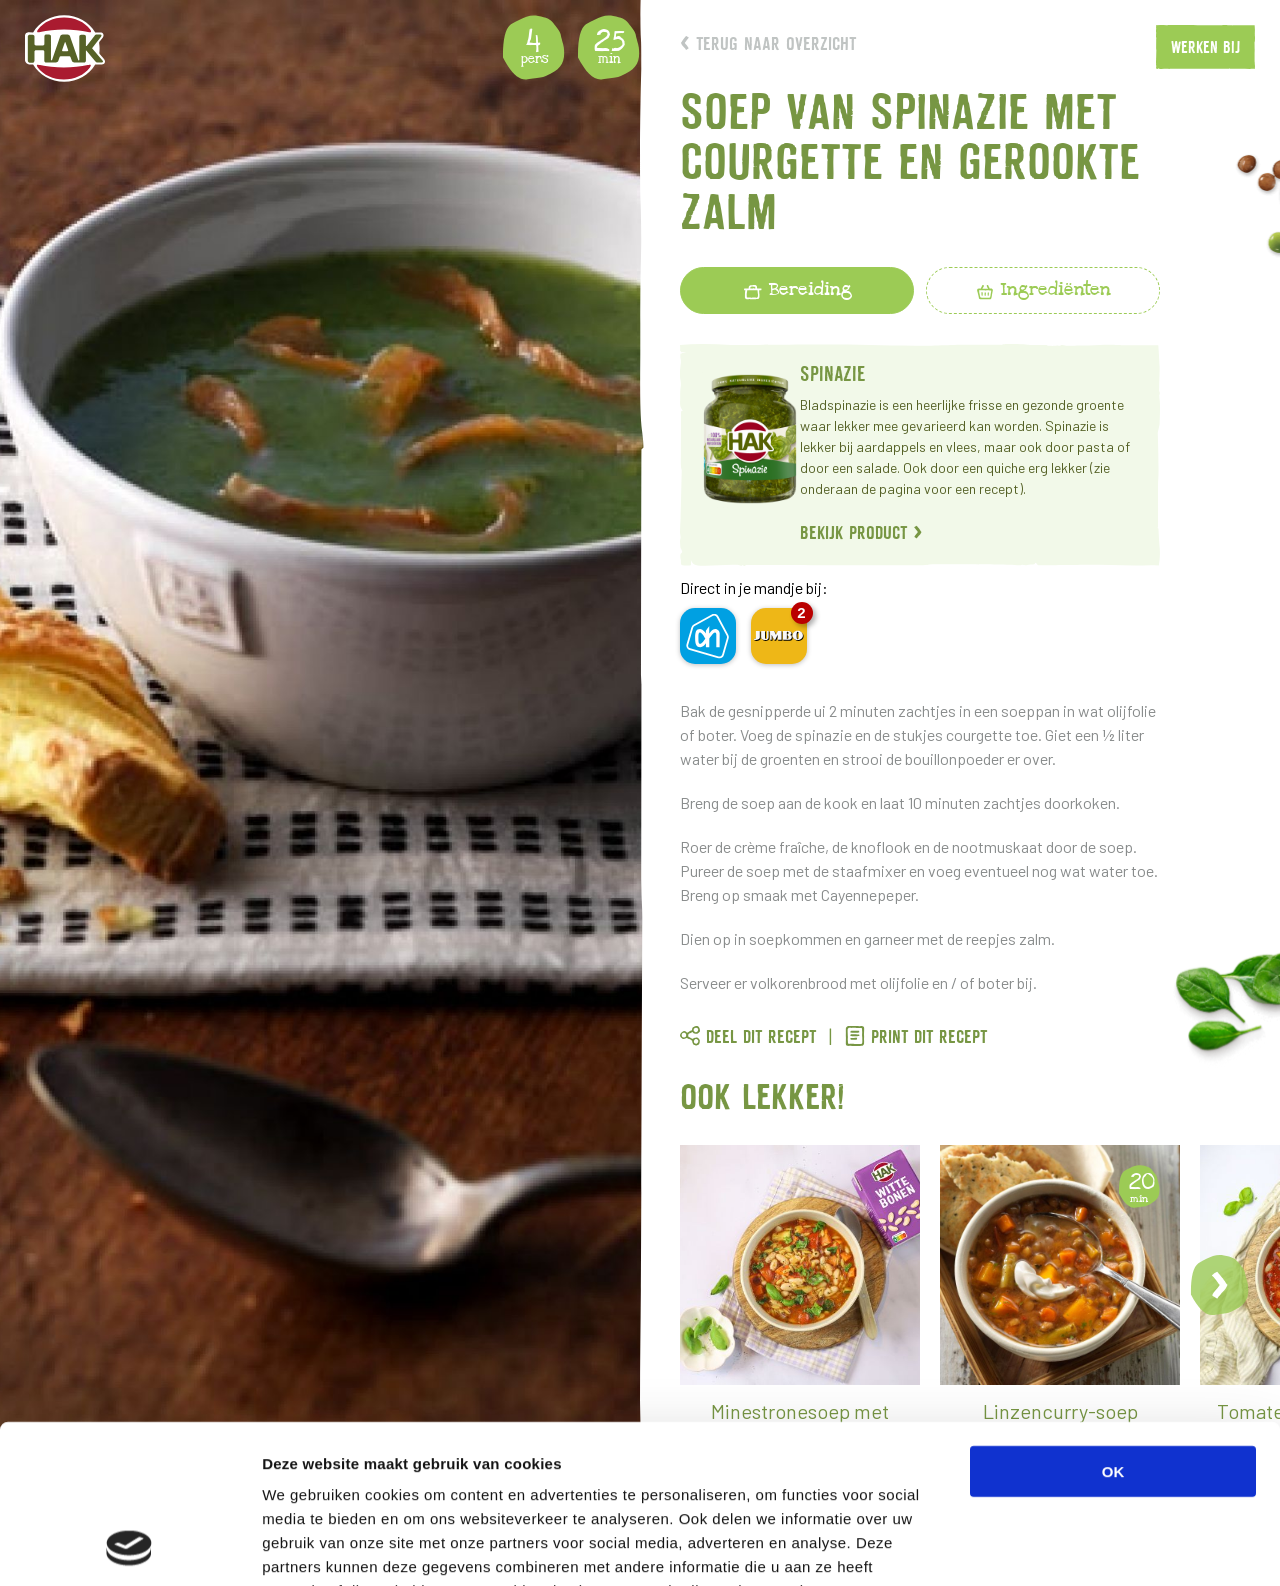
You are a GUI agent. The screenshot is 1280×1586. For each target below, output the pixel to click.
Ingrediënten (1043, 289)
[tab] (797, 290)
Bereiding (797, 289)
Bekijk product (861, 532)
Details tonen (1080, 1546)
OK (1113, 1322)
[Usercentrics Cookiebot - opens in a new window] (129, 1547)
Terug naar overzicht (768, 43)
